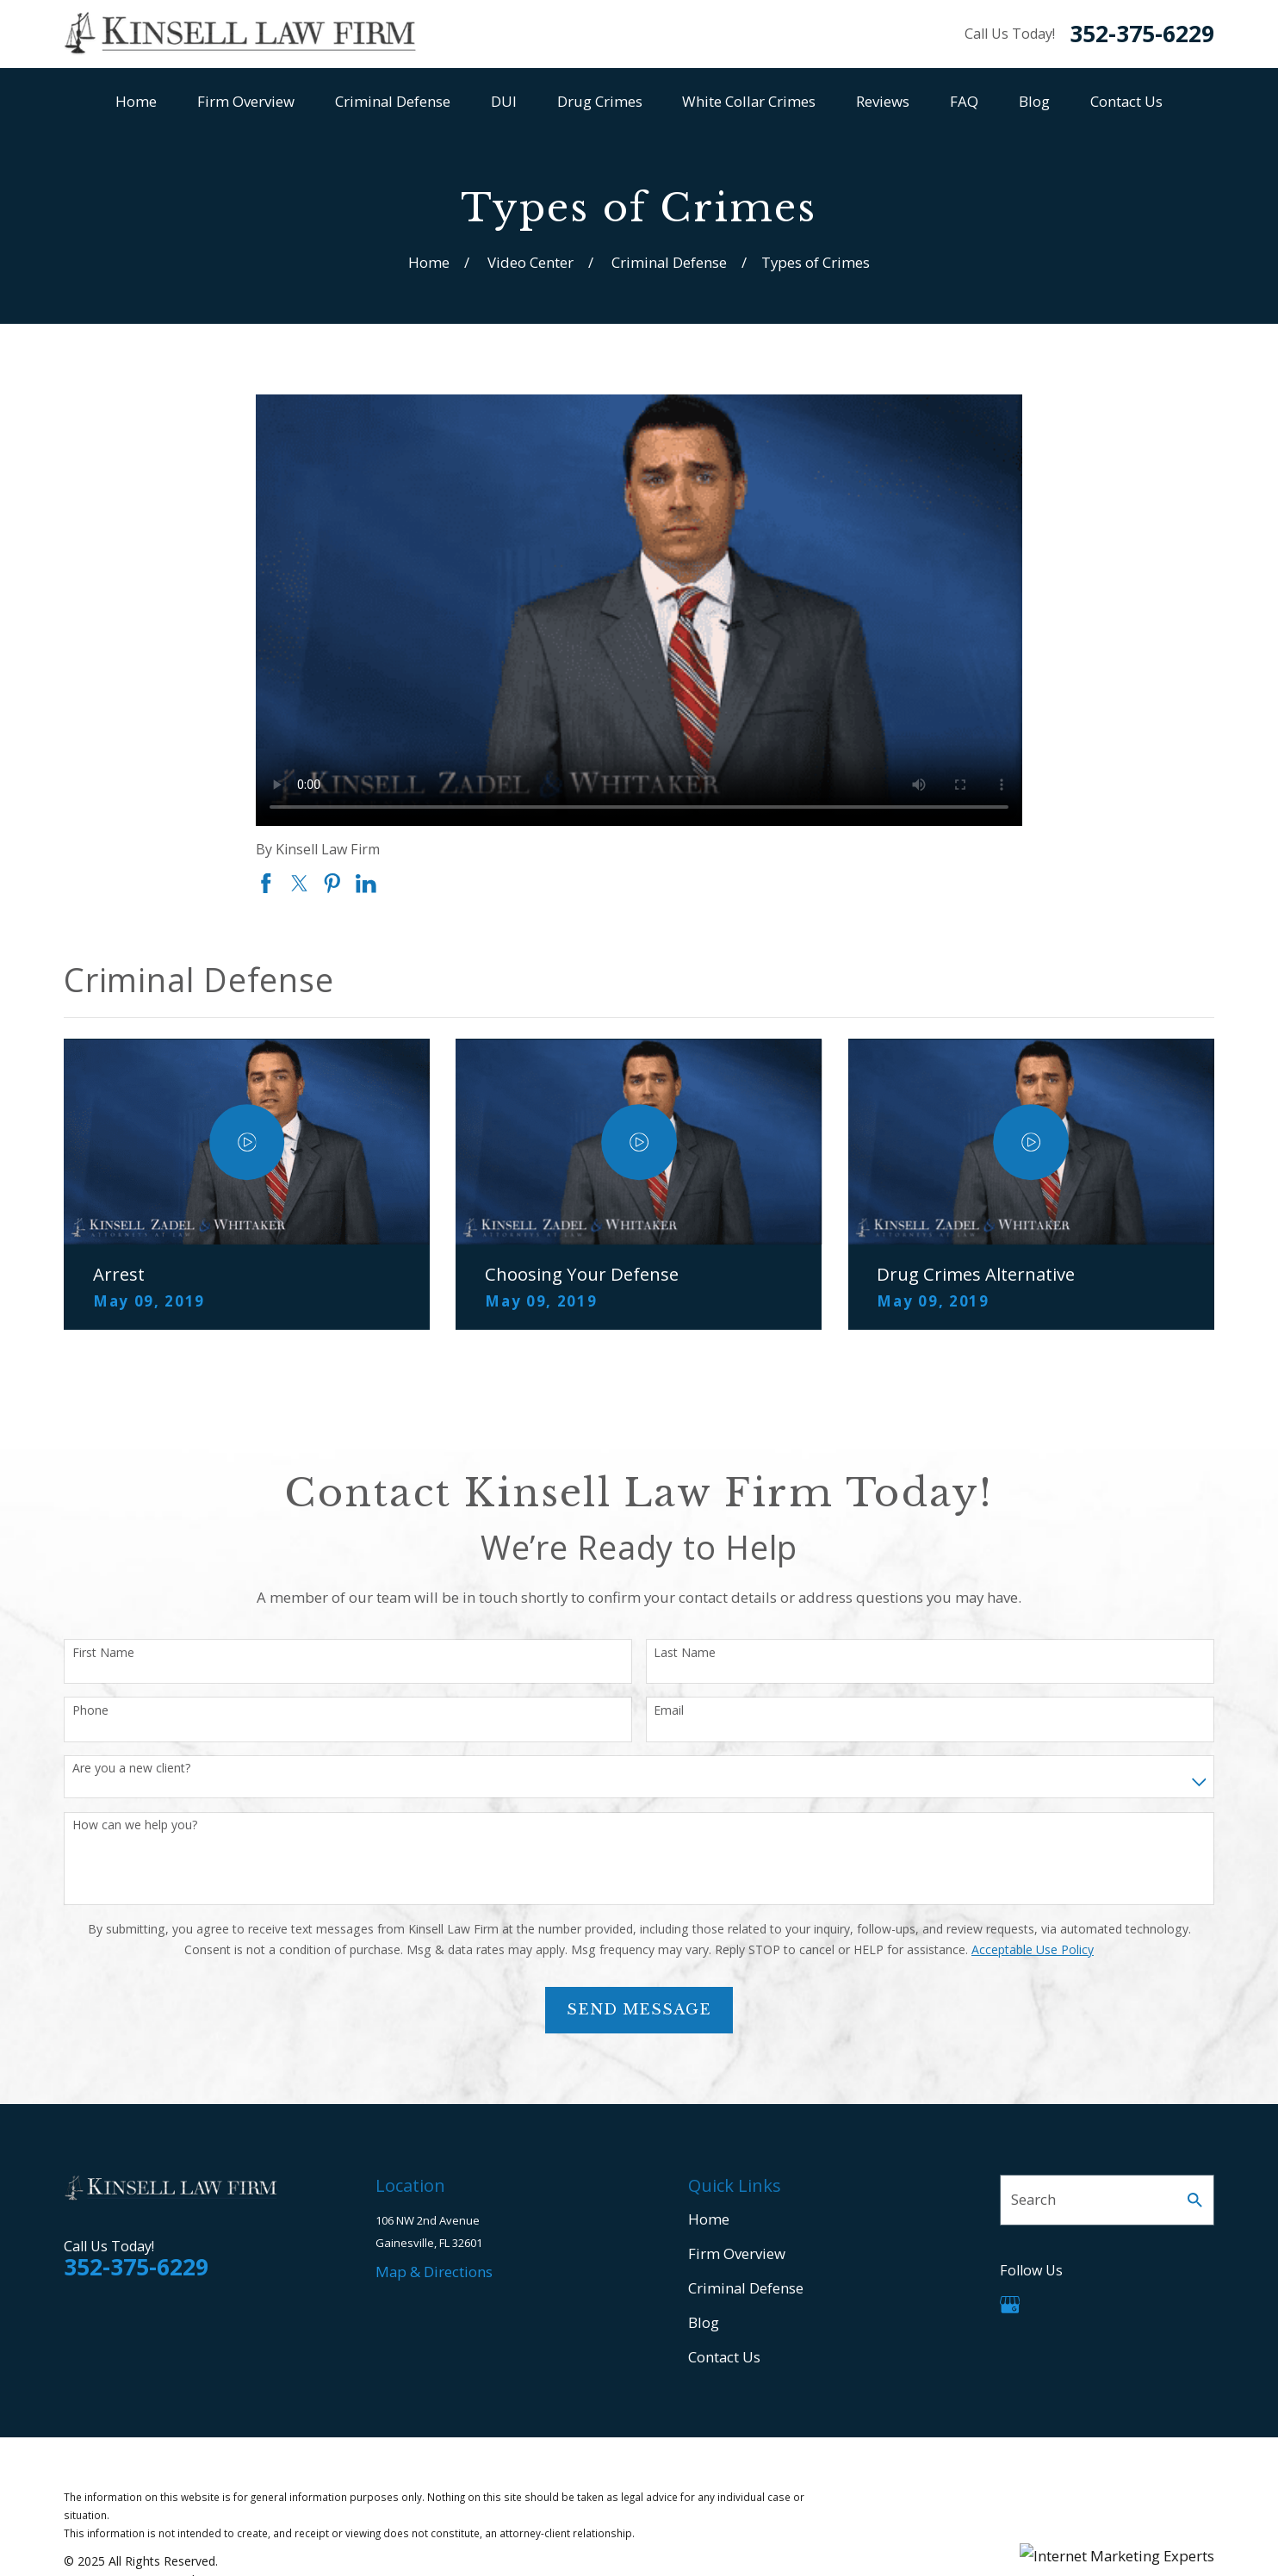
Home (708, 2219)
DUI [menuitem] (504, 101)
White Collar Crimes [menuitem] (749, 101)
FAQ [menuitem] (964, 101)
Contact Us (724, 2357)
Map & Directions (434, 2271)
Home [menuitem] (136, 101)
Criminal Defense (745, 2288)
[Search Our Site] (1195, 2200)
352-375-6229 (1142, 34)
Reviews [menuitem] (882, 101)
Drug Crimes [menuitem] (599, 101)
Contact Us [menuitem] (1126, 101)
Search (1033, 2199)
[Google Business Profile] (1010, 2304)
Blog (703, 2322)
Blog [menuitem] (1034, 101)
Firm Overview (736, 2253)
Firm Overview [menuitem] (246, 101)
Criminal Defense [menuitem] (392, 101)
